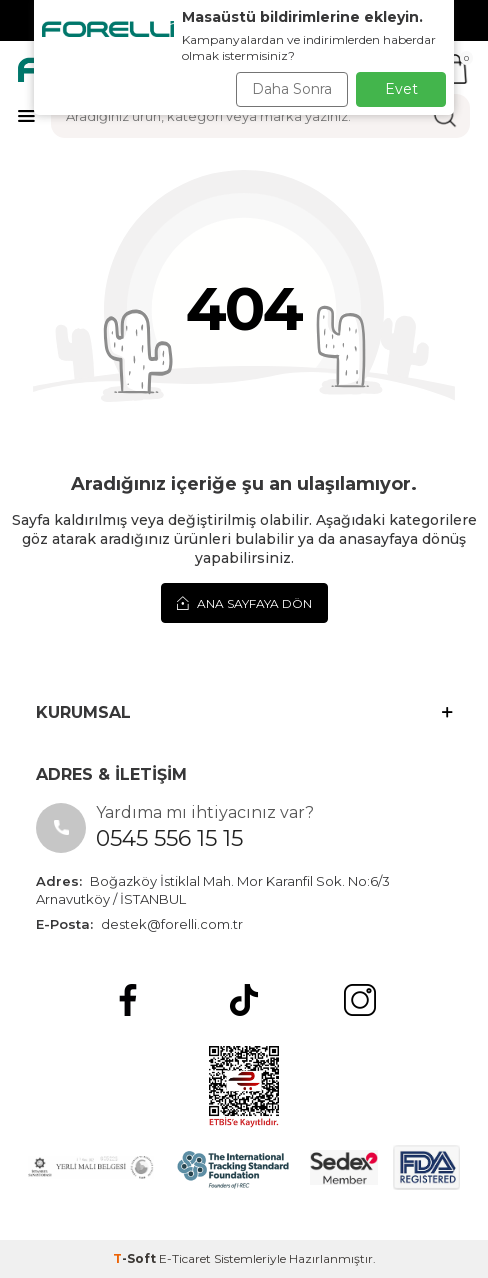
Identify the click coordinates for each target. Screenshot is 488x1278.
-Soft (136, 1258)
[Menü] (26, 115)
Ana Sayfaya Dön (244, 603)
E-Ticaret (185, 1258)
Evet (401, 89)
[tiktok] (244, 1000)
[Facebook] (128, 1000)
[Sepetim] (455, 69)
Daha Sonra (292, 89)
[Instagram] (360, 1000)
